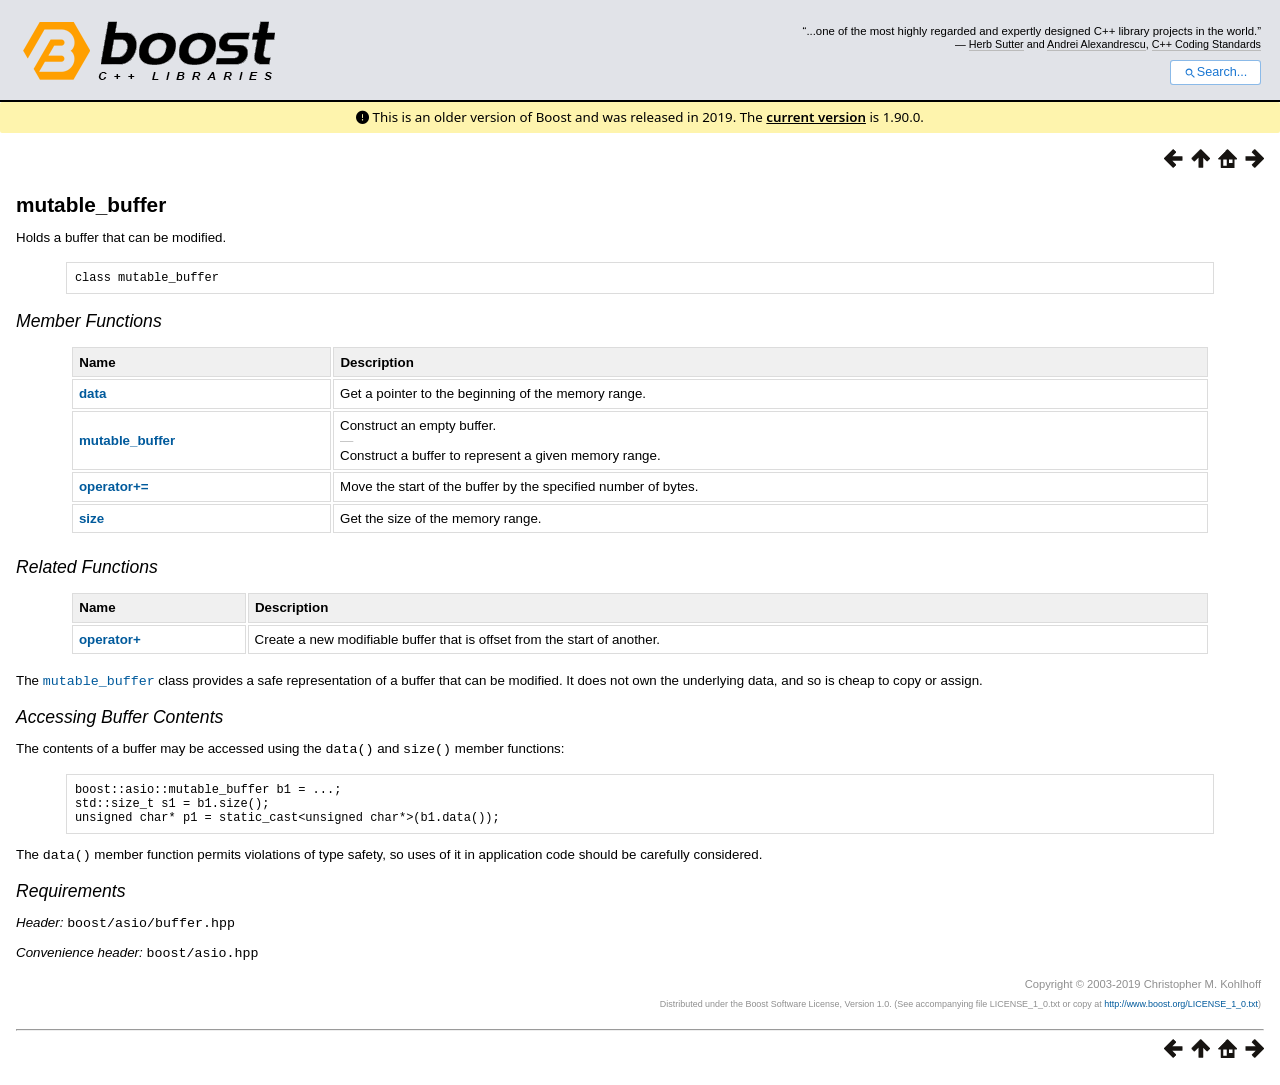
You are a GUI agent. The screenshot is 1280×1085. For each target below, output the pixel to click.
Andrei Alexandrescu (1096, 44)
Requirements (71, 900)
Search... (1215, 72)
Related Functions (87, 570)
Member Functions (89, 324)
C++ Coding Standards (1206, 44)
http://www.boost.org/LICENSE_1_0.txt (1181, 1011)
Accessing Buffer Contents (119, 719)
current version (816, 117)
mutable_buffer (91, 204)
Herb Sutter (996, 44)
